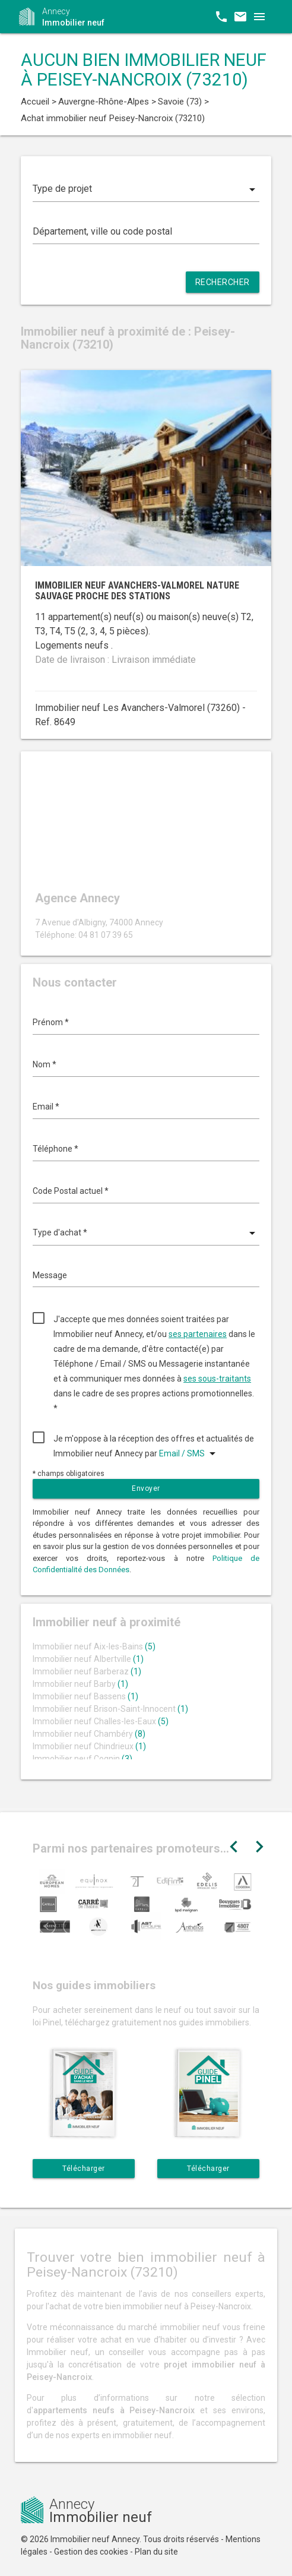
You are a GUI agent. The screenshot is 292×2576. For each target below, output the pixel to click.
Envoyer (146, 1488)
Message (50, 1275)
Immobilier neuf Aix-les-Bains (94, 1646)
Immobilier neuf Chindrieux (89, 1746)
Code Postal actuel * (71, 1191)
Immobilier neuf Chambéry (89, 1734)
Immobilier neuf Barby (80, 1684)
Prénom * (51, 1022)
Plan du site (156, 2551)
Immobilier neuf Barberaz (87, 1671)
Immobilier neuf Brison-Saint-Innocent (110, 1709)
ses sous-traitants (217, 1378)
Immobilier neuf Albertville (88, 1659)
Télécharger (83, 2168)
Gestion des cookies (91, 2551)
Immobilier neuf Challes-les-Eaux (101, 1721)
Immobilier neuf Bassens (85, 1696)
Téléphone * (55, 1148)
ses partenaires (198, 1334)
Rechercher (222, 282)
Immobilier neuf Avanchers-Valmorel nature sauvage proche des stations (137, 591)
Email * (46, 1106)
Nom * (44, 1064)
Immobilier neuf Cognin (82, 1758)
